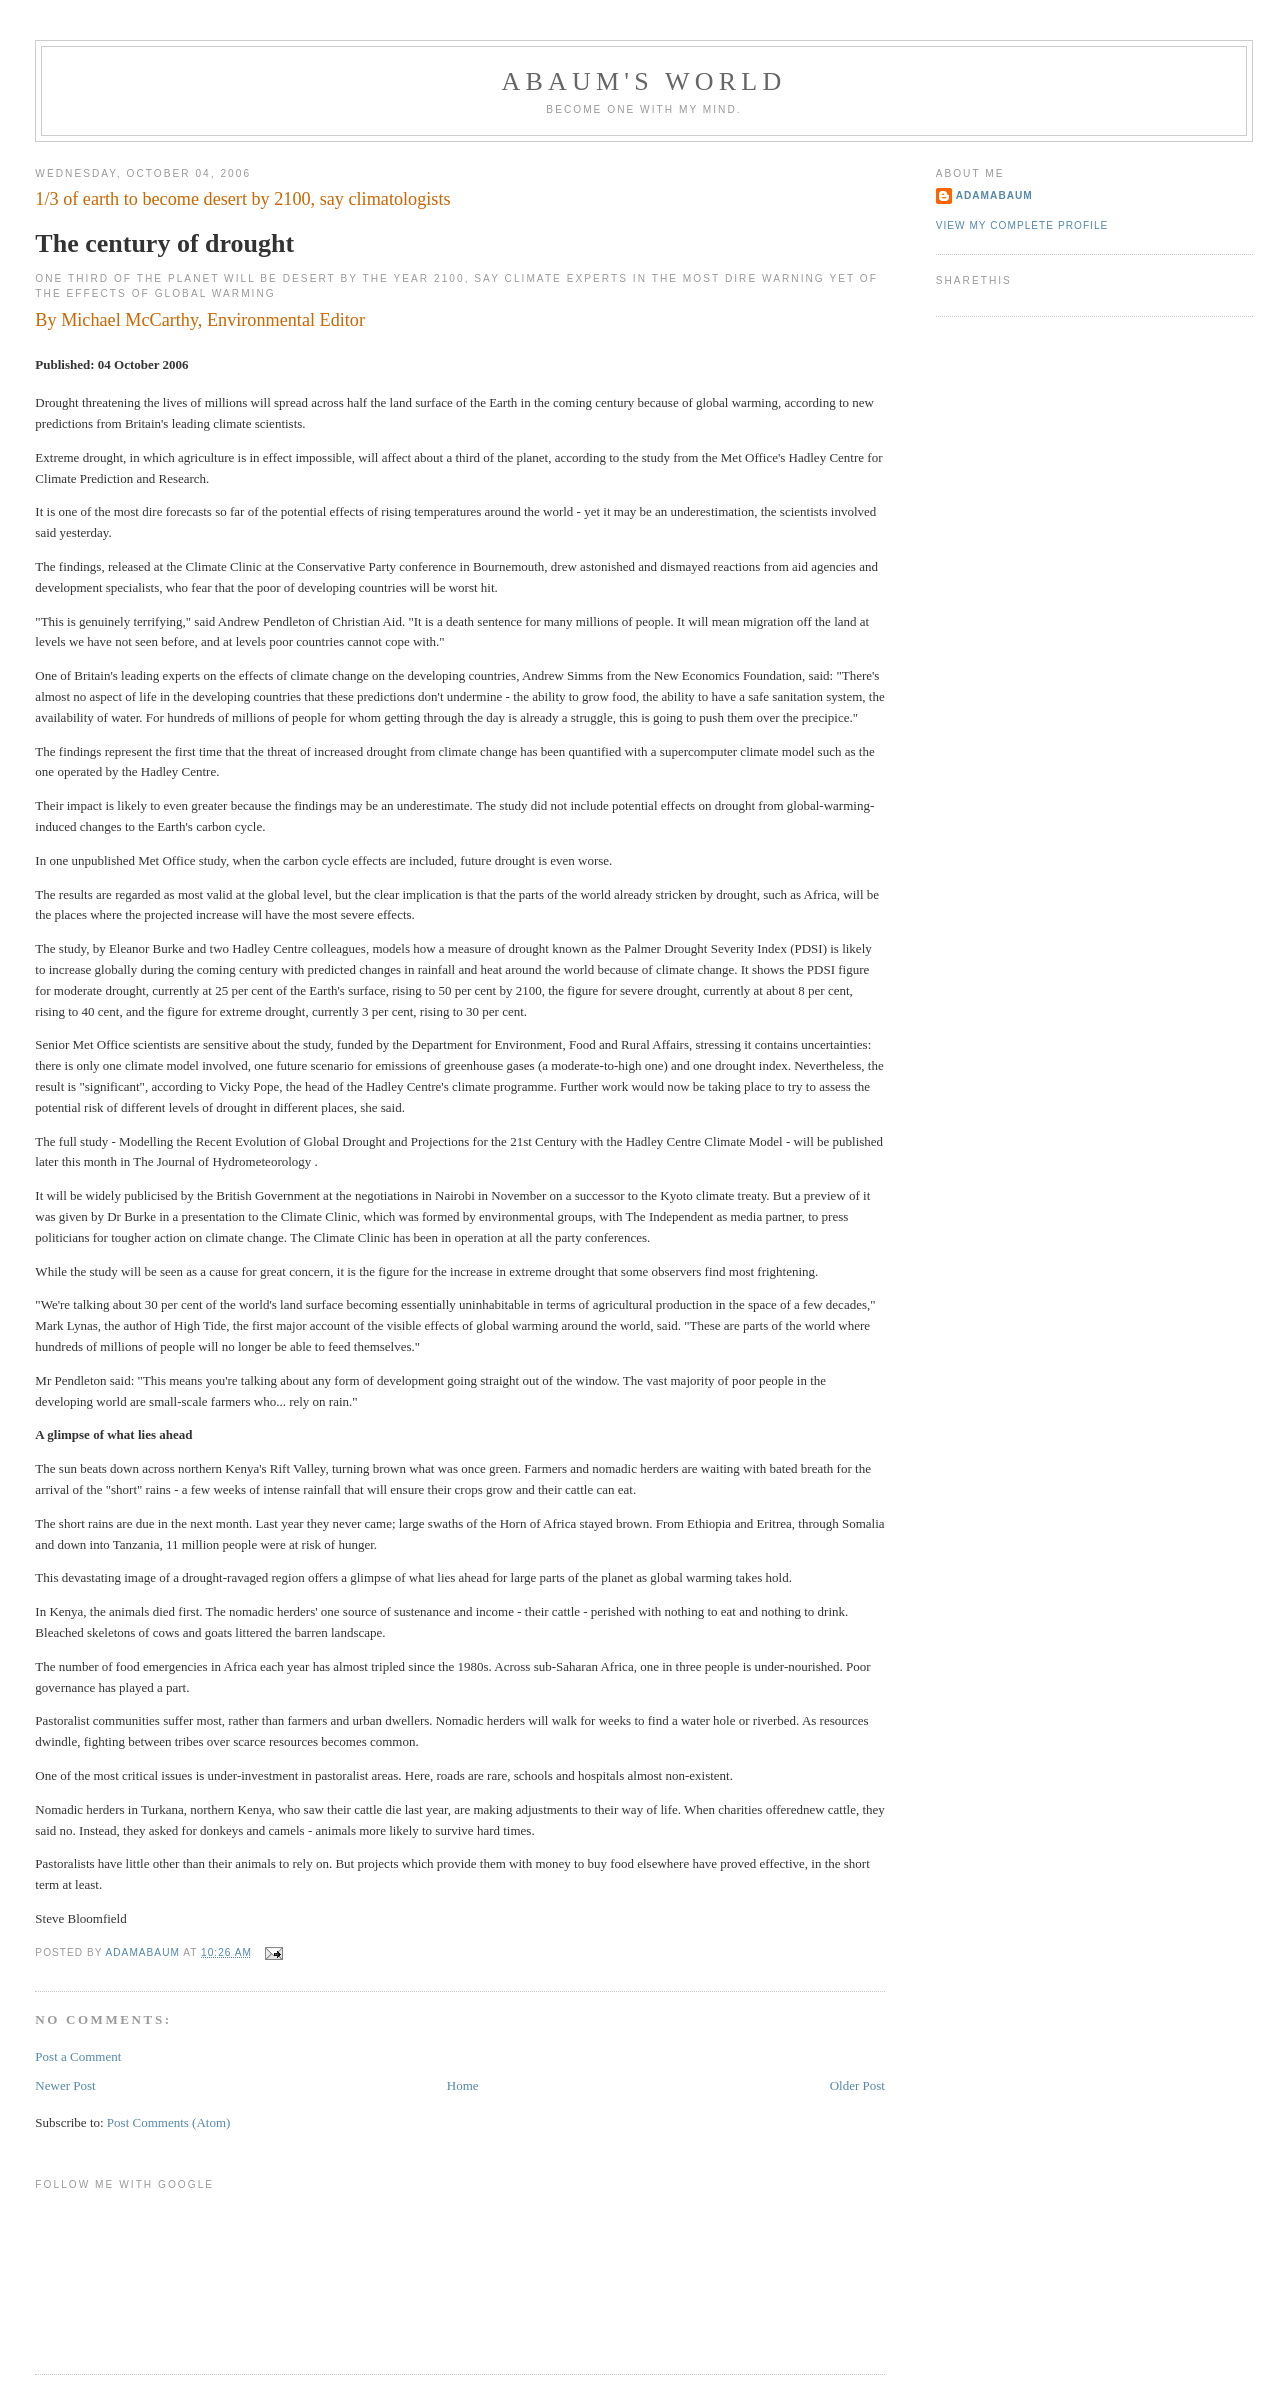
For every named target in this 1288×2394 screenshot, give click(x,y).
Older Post (857, 2085)
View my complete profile (1022, 225)
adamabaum (994, 195)
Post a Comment (78, 2056)
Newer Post (65, 2085)
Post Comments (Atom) (169, 2122)
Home (463, 2085)
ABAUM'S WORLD (644, 81)
